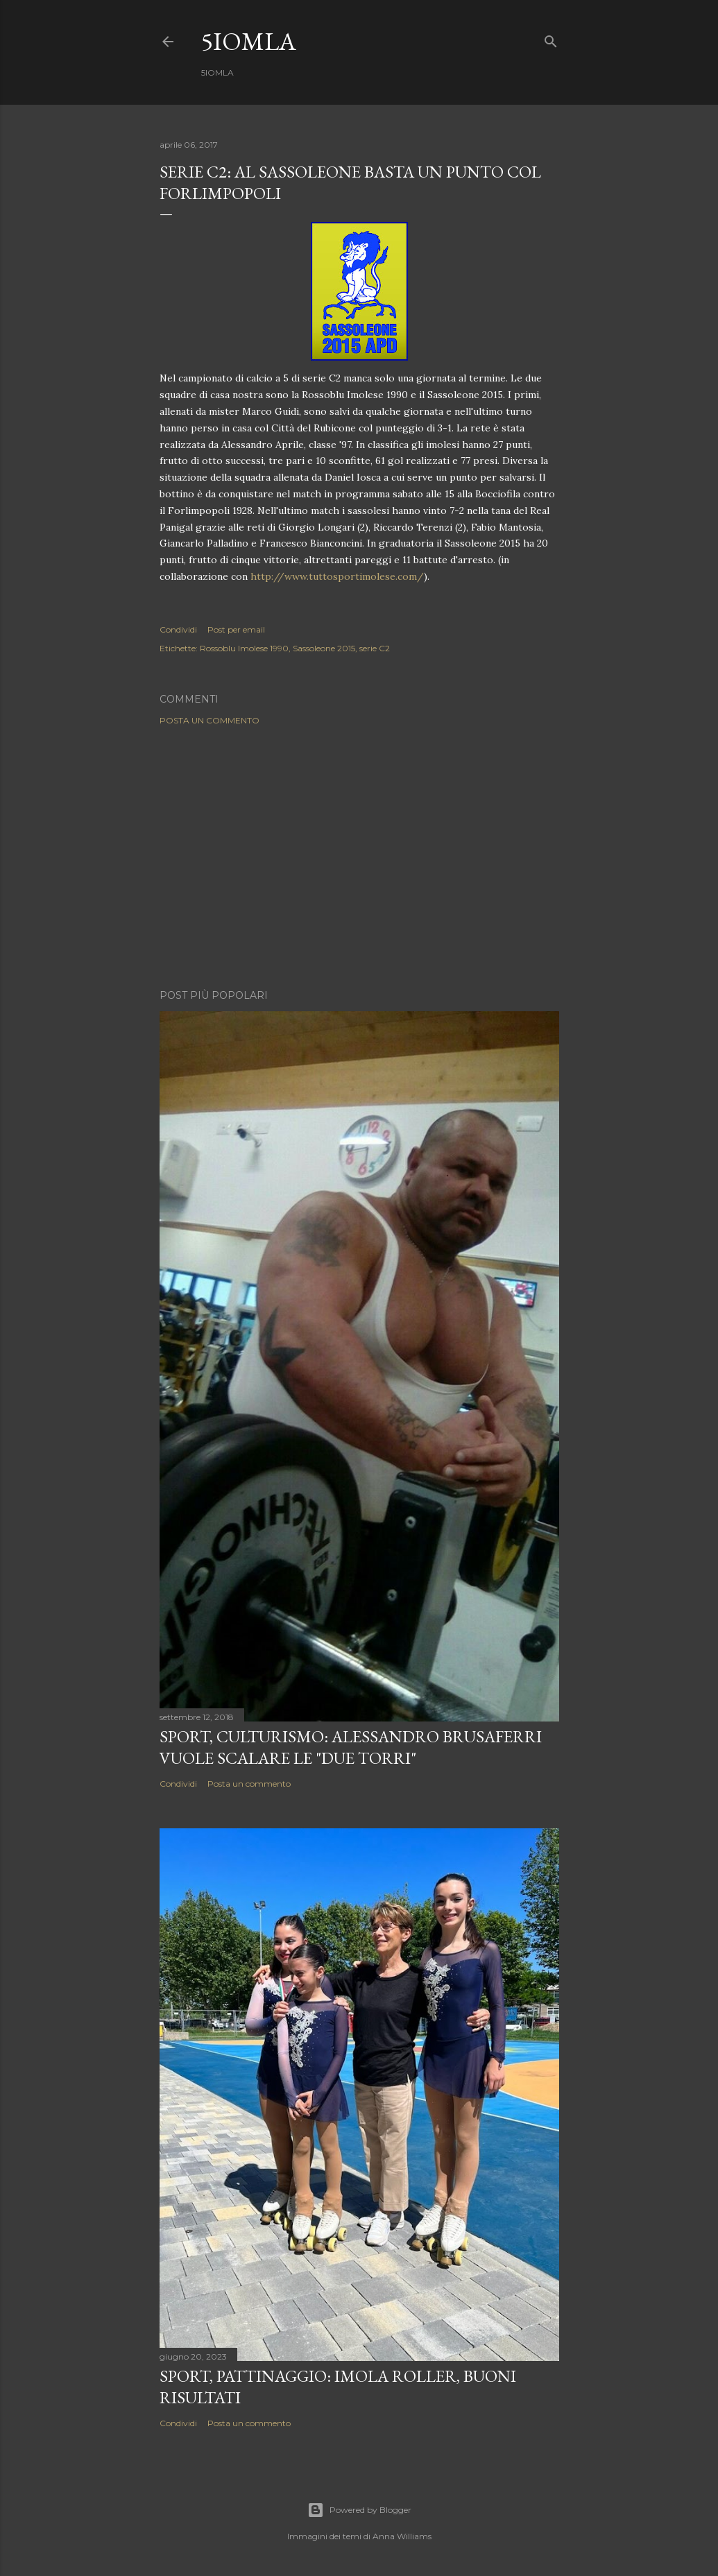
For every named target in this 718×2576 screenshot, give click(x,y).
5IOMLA (248, 41)
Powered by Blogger (359, 2510)
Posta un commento (209, 720)
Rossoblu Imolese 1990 (244, 648)
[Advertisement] (359, 857)
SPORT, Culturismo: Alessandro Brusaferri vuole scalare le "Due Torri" (351, 1747)
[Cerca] (550, 38)
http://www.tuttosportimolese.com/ (337, 576)
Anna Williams (402, 2536)
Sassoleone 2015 (324, 648)
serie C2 (374, 648)
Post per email (236, 629)
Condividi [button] (178, 629)
